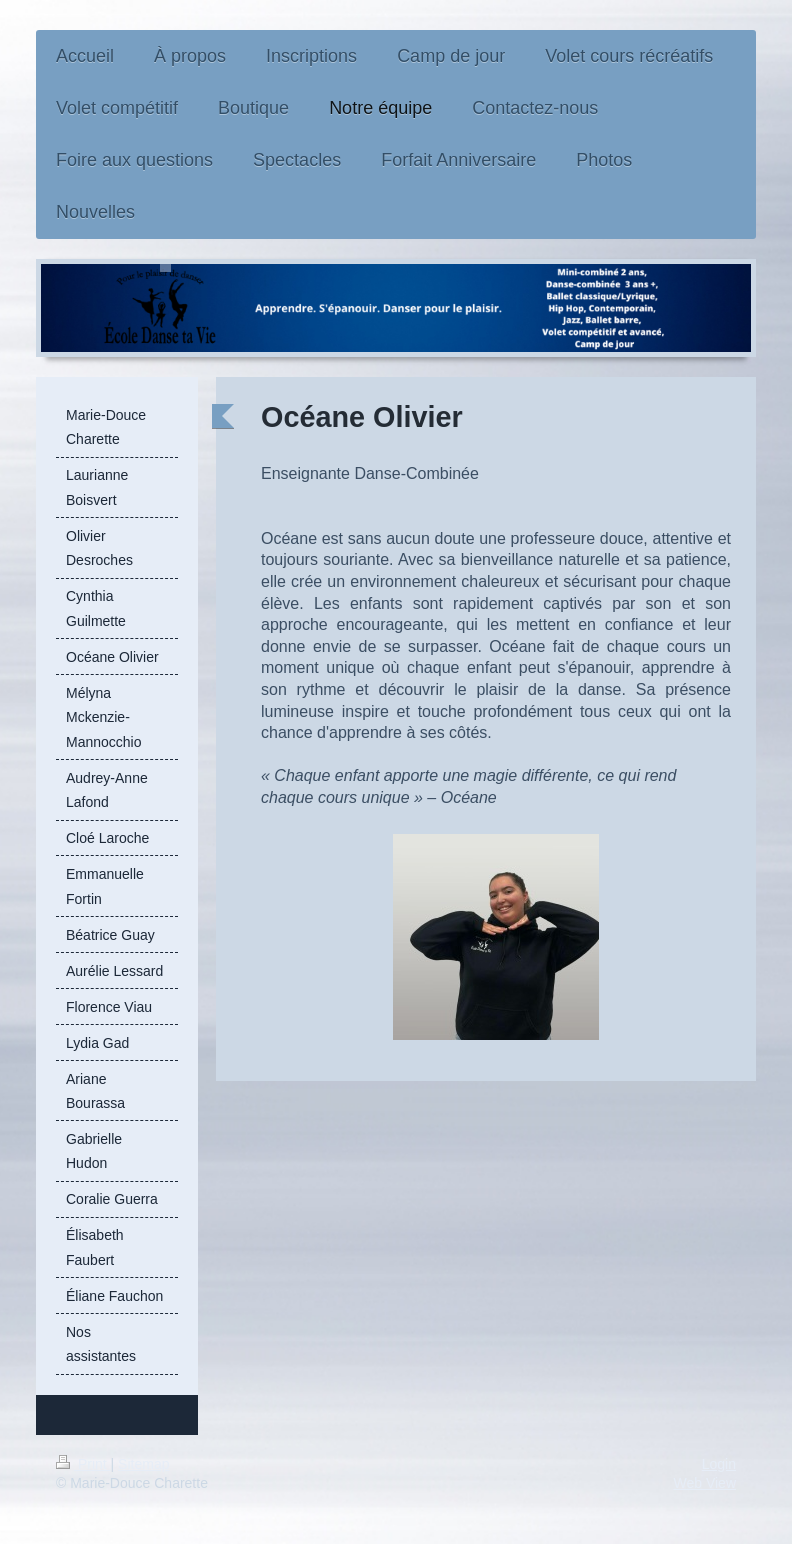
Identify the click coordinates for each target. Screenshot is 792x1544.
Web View (704, 1483)
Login (719, 1464)
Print (83, 1464)
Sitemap (143, 1464)
